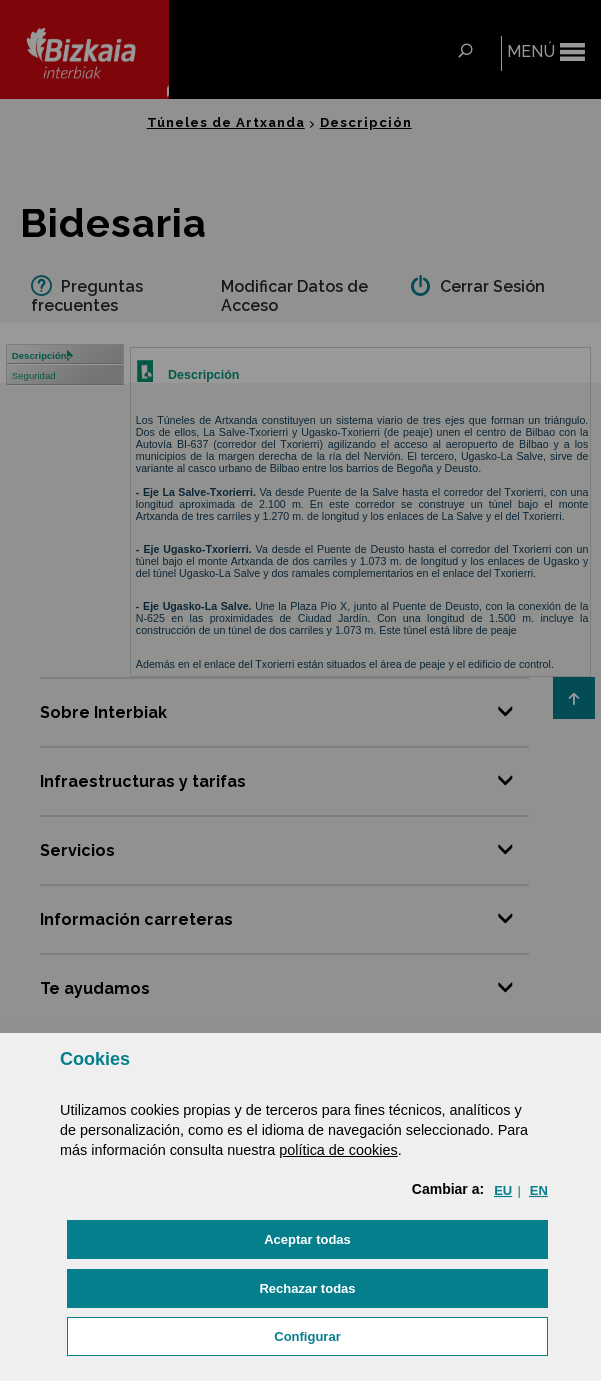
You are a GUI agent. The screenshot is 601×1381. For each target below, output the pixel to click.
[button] (307, 1239)
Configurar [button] (307, 1336)
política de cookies (338, 1150)
